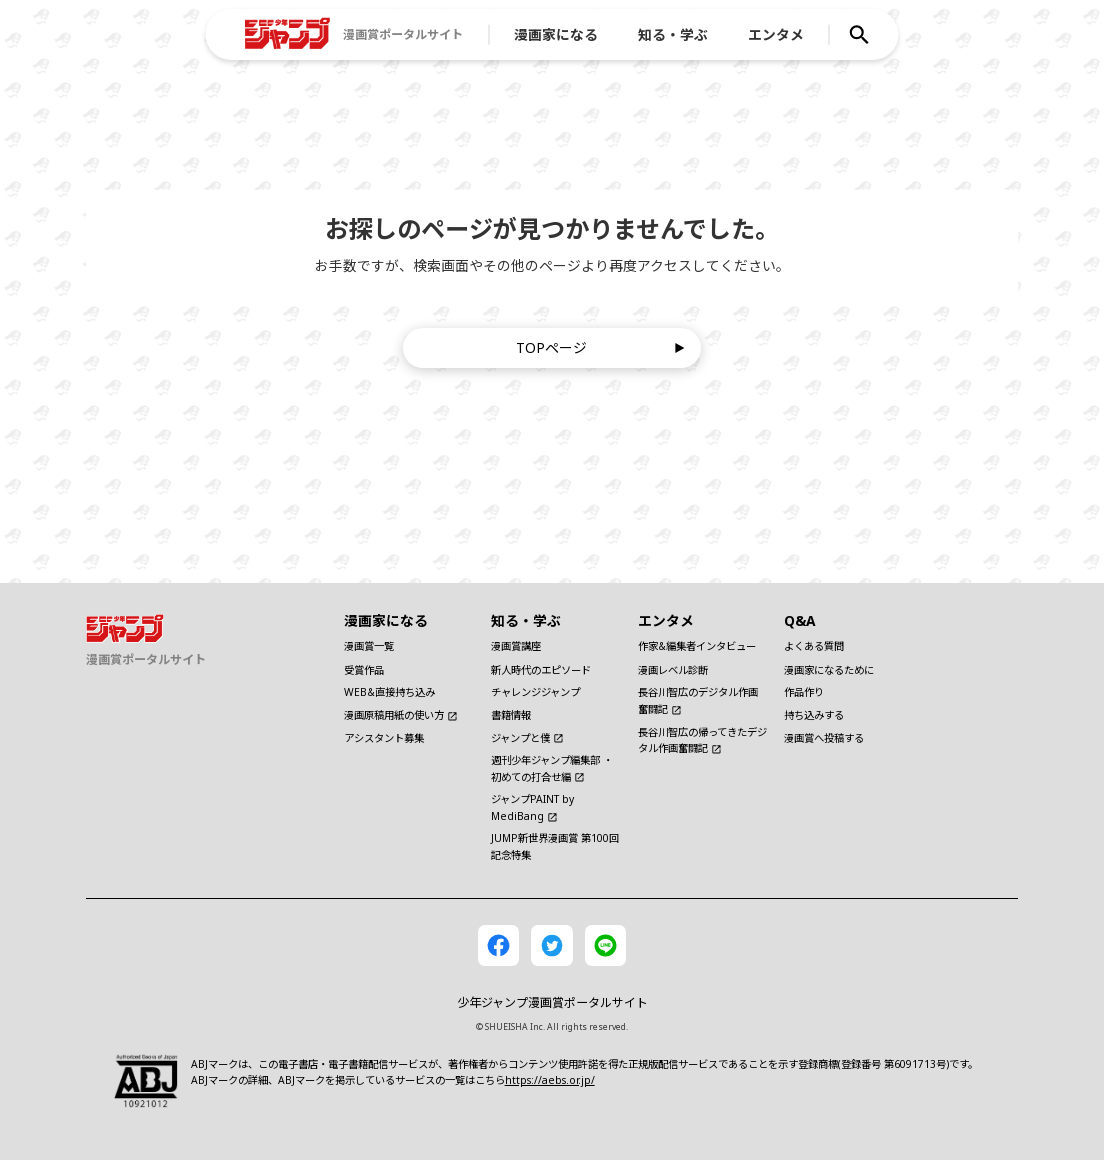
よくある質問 (814, 646)
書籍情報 (511, 715)
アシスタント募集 (384, 738)
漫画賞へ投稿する (824, 738)
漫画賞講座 (516, 646)
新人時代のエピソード (541, 670)
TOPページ (600, 347)
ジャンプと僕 (527, 738)
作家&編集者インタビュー (697, 646)
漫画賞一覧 (369, 646)
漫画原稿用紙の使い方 (401, 715)
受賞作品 (364, 670)
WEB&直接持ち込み (389, 692)
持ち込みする (814, 715)
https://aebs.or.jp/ (550, 1080)
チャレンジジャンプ (535, 692)
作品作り (804, 692)
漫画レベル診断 (673, 670)
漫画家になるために (829, 670)
